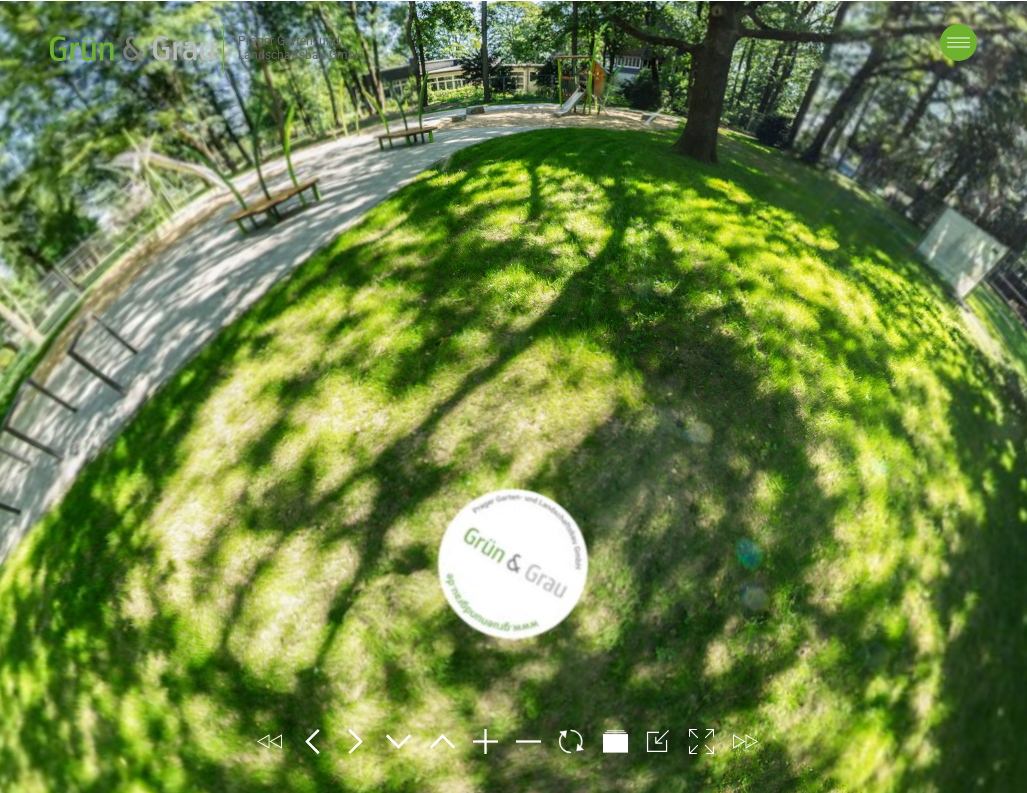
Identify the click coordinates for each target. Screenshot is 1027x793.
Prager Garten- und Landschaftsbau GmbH (301, 48)
